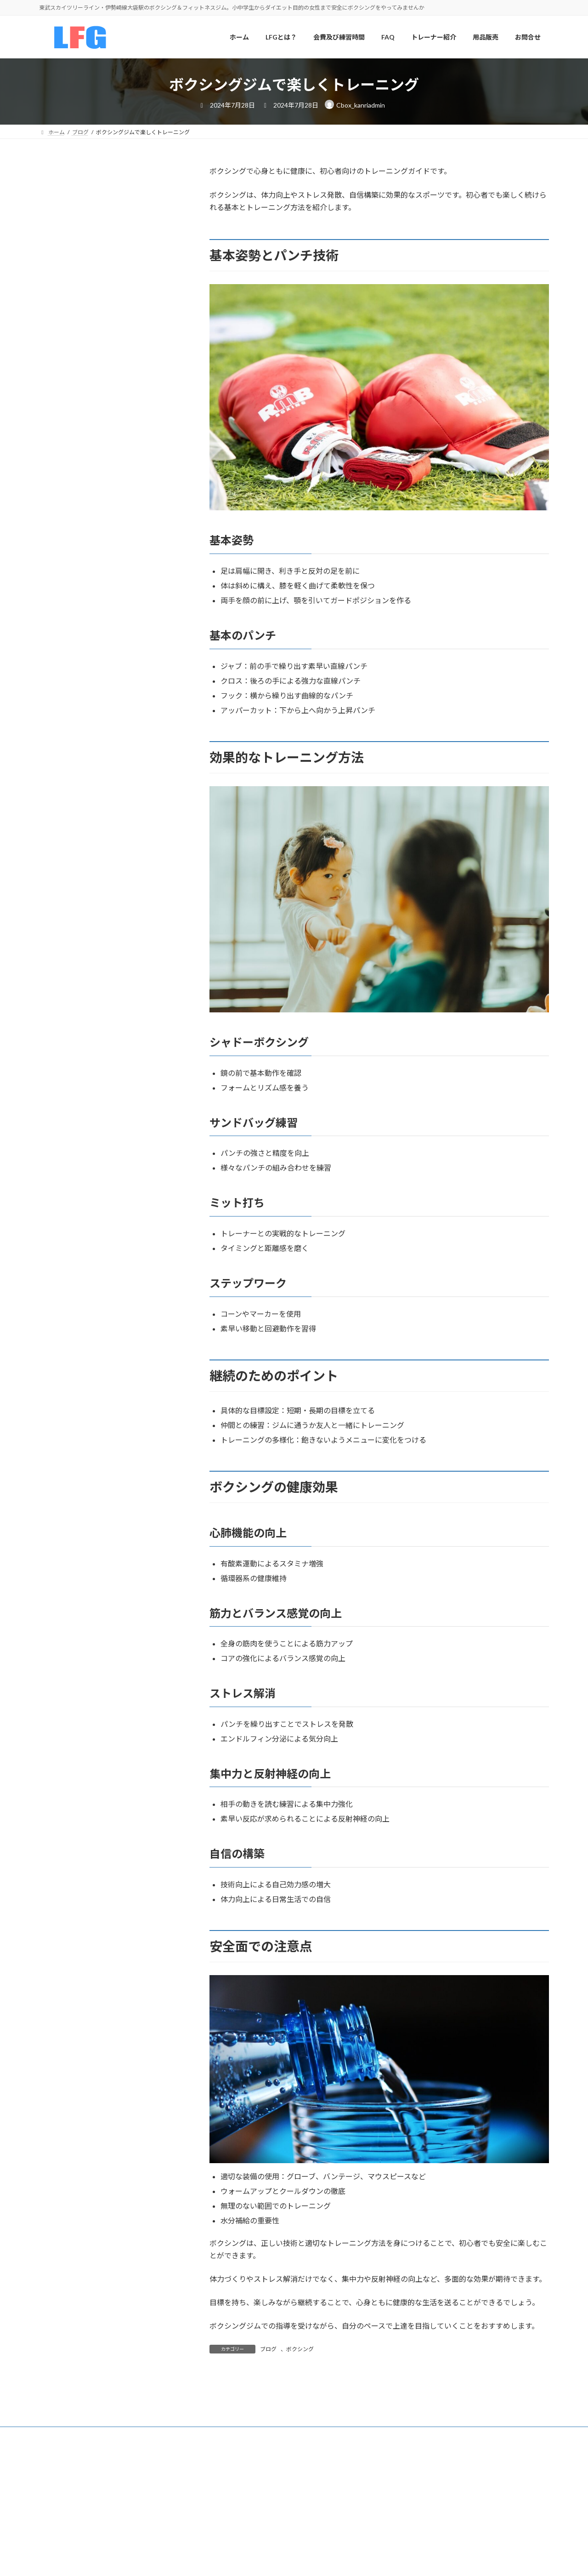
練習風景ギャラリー (74, 625)
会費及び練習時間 (71, 513)
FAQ (51, 699)
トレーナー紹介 (67, 607)
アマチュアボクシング (77, 551)
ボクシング (300, 2349)
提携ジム (58, 644)
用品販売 (58, 681)
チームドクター (67, 663)
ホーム (55, 476)
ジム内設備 (61, 588)
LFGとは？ (60, 495)
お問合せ (58, 717)
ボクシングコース (70, 532)
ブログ (268, 2349)
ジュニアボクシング (74, 569)
